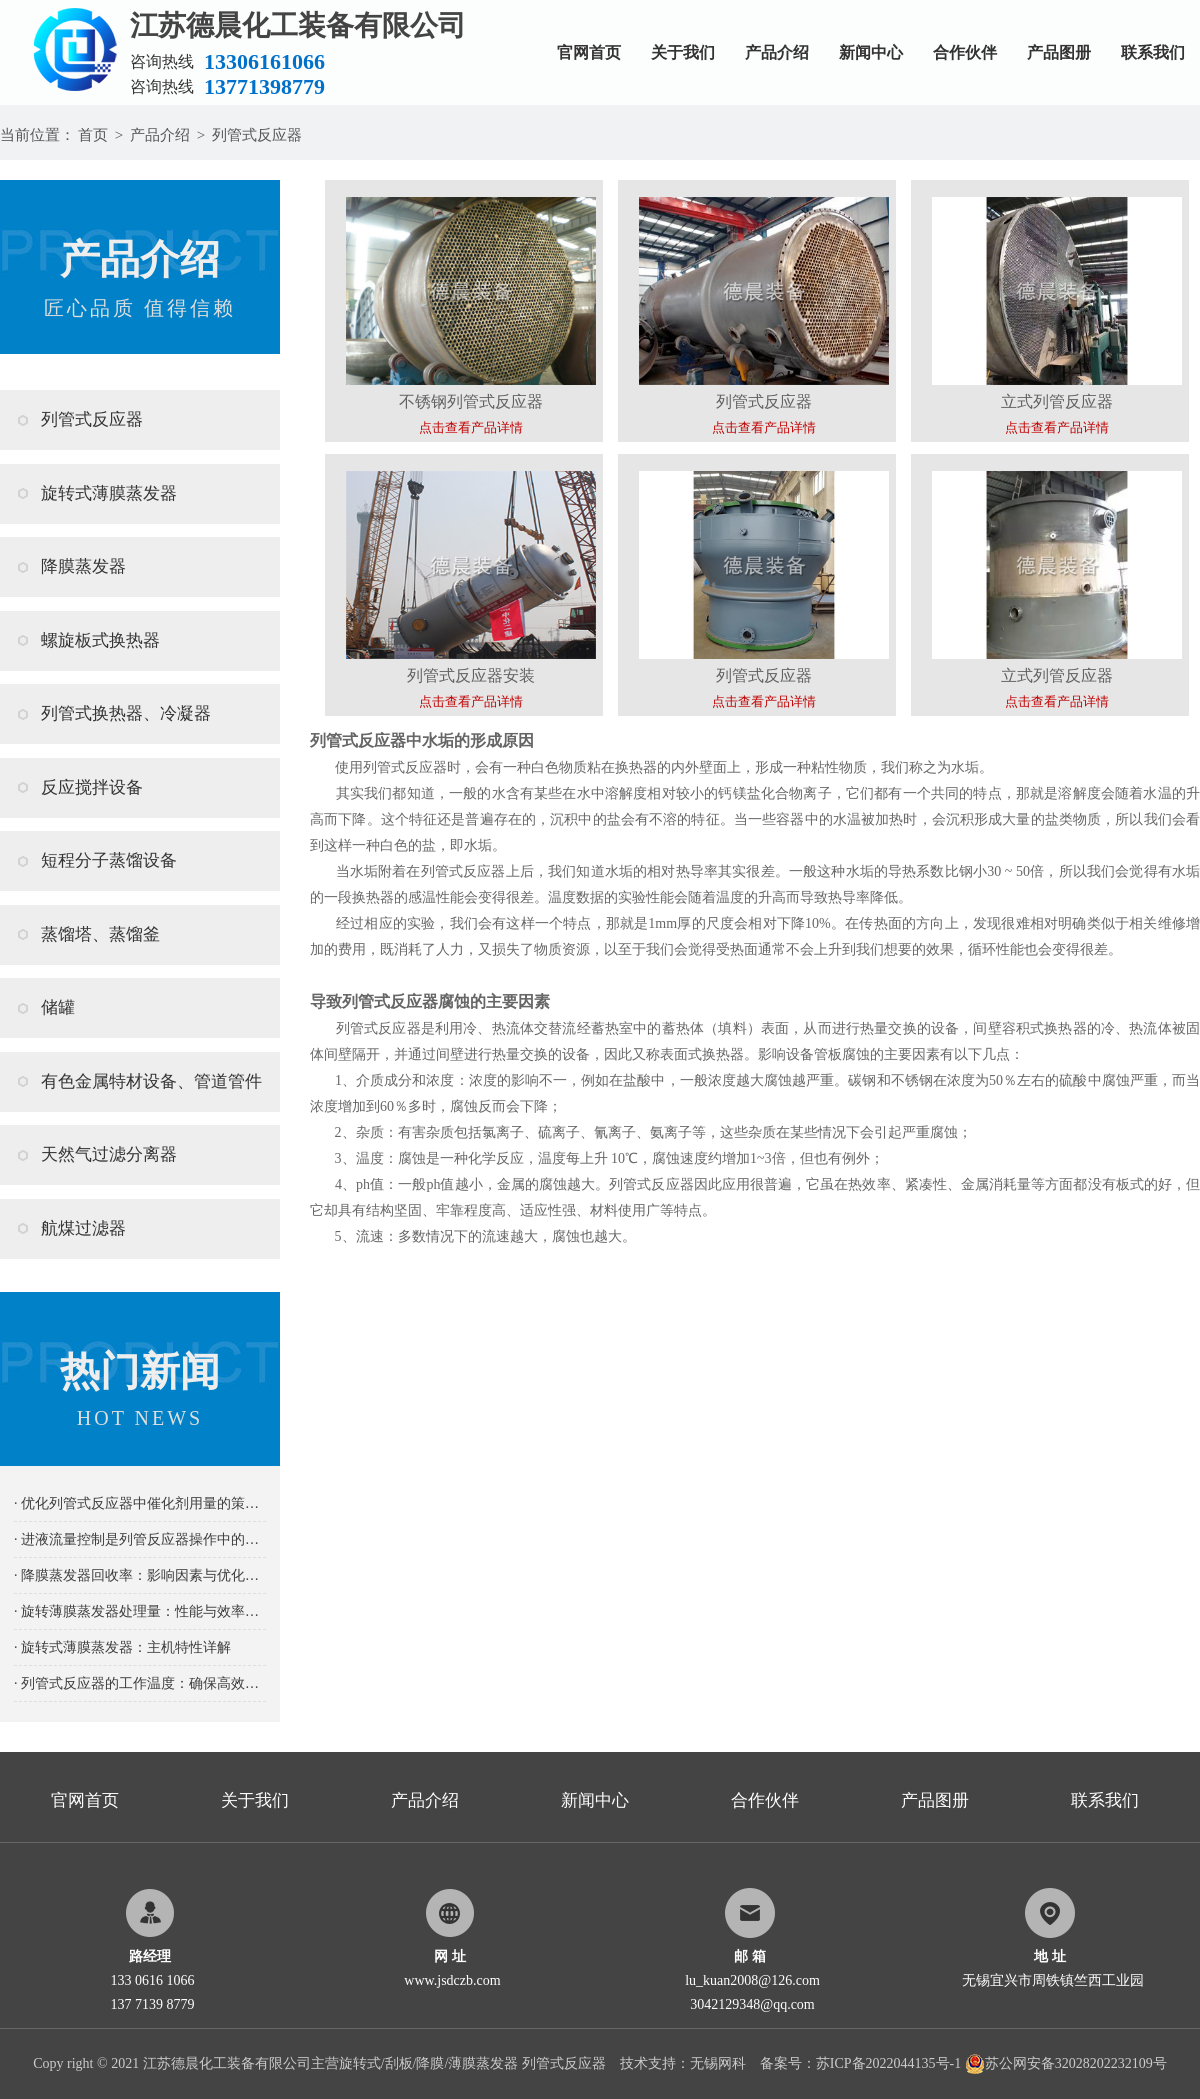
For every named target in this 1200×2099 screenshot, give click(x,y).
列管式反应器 (257, 135)
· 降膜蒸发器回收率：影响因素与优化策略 (140, 1575)
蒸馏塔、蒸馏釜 (100, 934)
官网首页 (589, 52)
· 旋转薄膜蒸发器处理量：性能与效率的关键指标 (140, 1611)
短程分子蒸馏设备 (109, 860)
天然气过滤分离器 (109, 1154)
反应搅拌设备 (92, 787)
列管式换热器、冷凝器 (126, 713)
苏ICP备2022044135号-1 (888, 2063)
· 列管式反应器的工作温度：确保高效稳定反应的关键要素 (140, 1683)
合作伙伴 (965, 52)
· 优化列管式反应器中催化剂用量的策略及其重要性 (140, 1503)
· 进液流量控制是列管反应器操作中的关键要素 (140, 1539)
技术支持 (648, 2063)
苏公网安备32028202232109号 (1066, 2063)
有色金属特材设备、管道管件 (151, 1081)
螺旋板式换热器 (100, 640)
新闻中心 (871, 52)
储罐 (58, 1007)
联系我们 (1153, 52)
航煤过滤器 (83, 1228)
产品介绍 (777, 52)
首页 (93, 135)
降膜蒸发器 (83, 566)
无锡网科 (718, 2063)
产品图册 (1059, 52)
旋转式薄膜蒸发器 (109, 493)
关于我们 (683, 52)
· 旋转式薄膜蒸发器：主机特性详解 (122, 1647)
